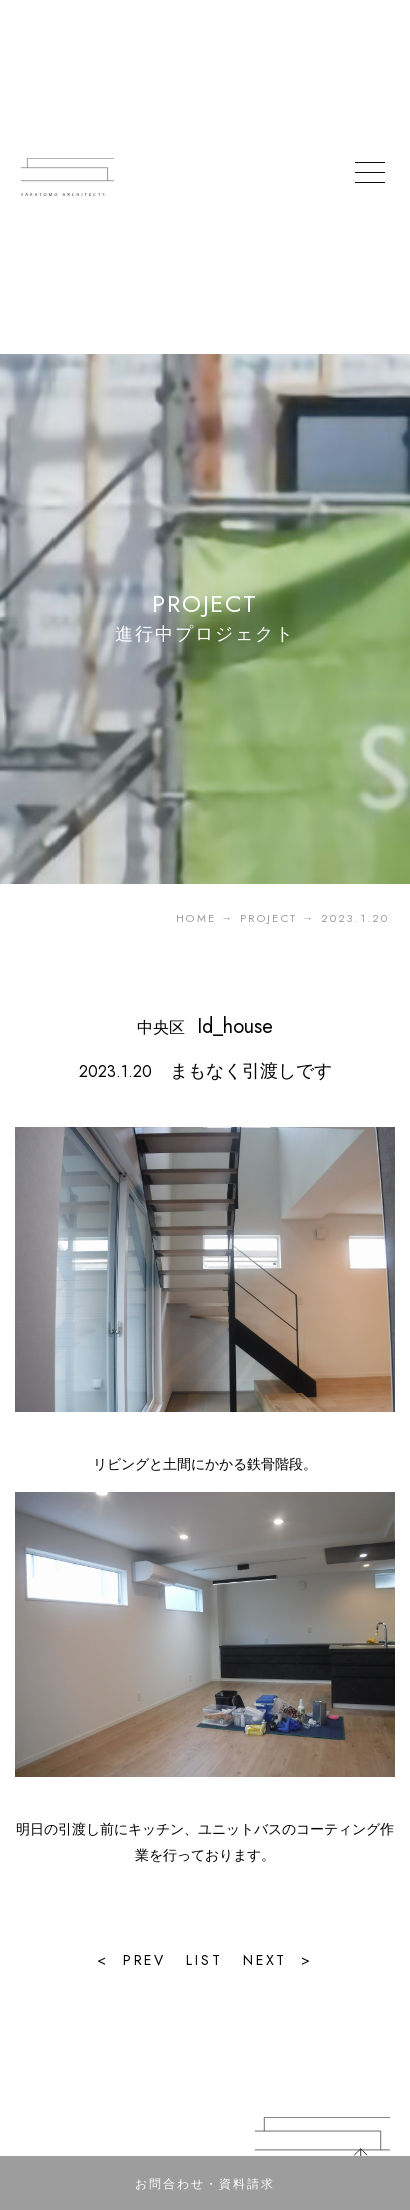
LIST (204, 1960)
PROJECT (268, 918)
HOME (196, 918)
